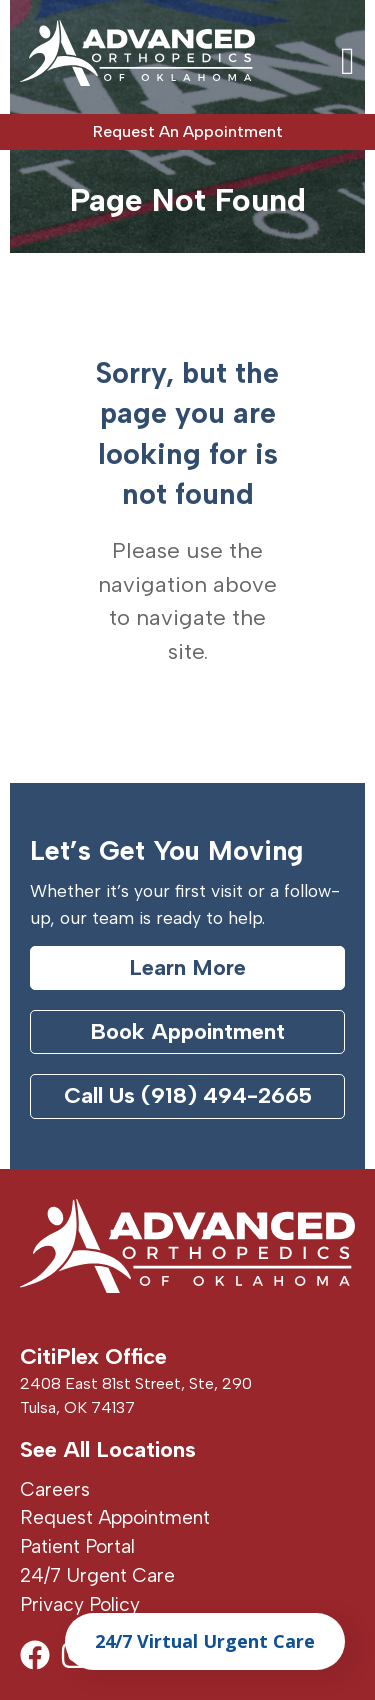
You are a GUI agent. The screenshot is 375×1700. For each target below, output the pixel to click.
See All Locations (108, 1449)
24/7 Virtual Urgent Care (205, 1641)
